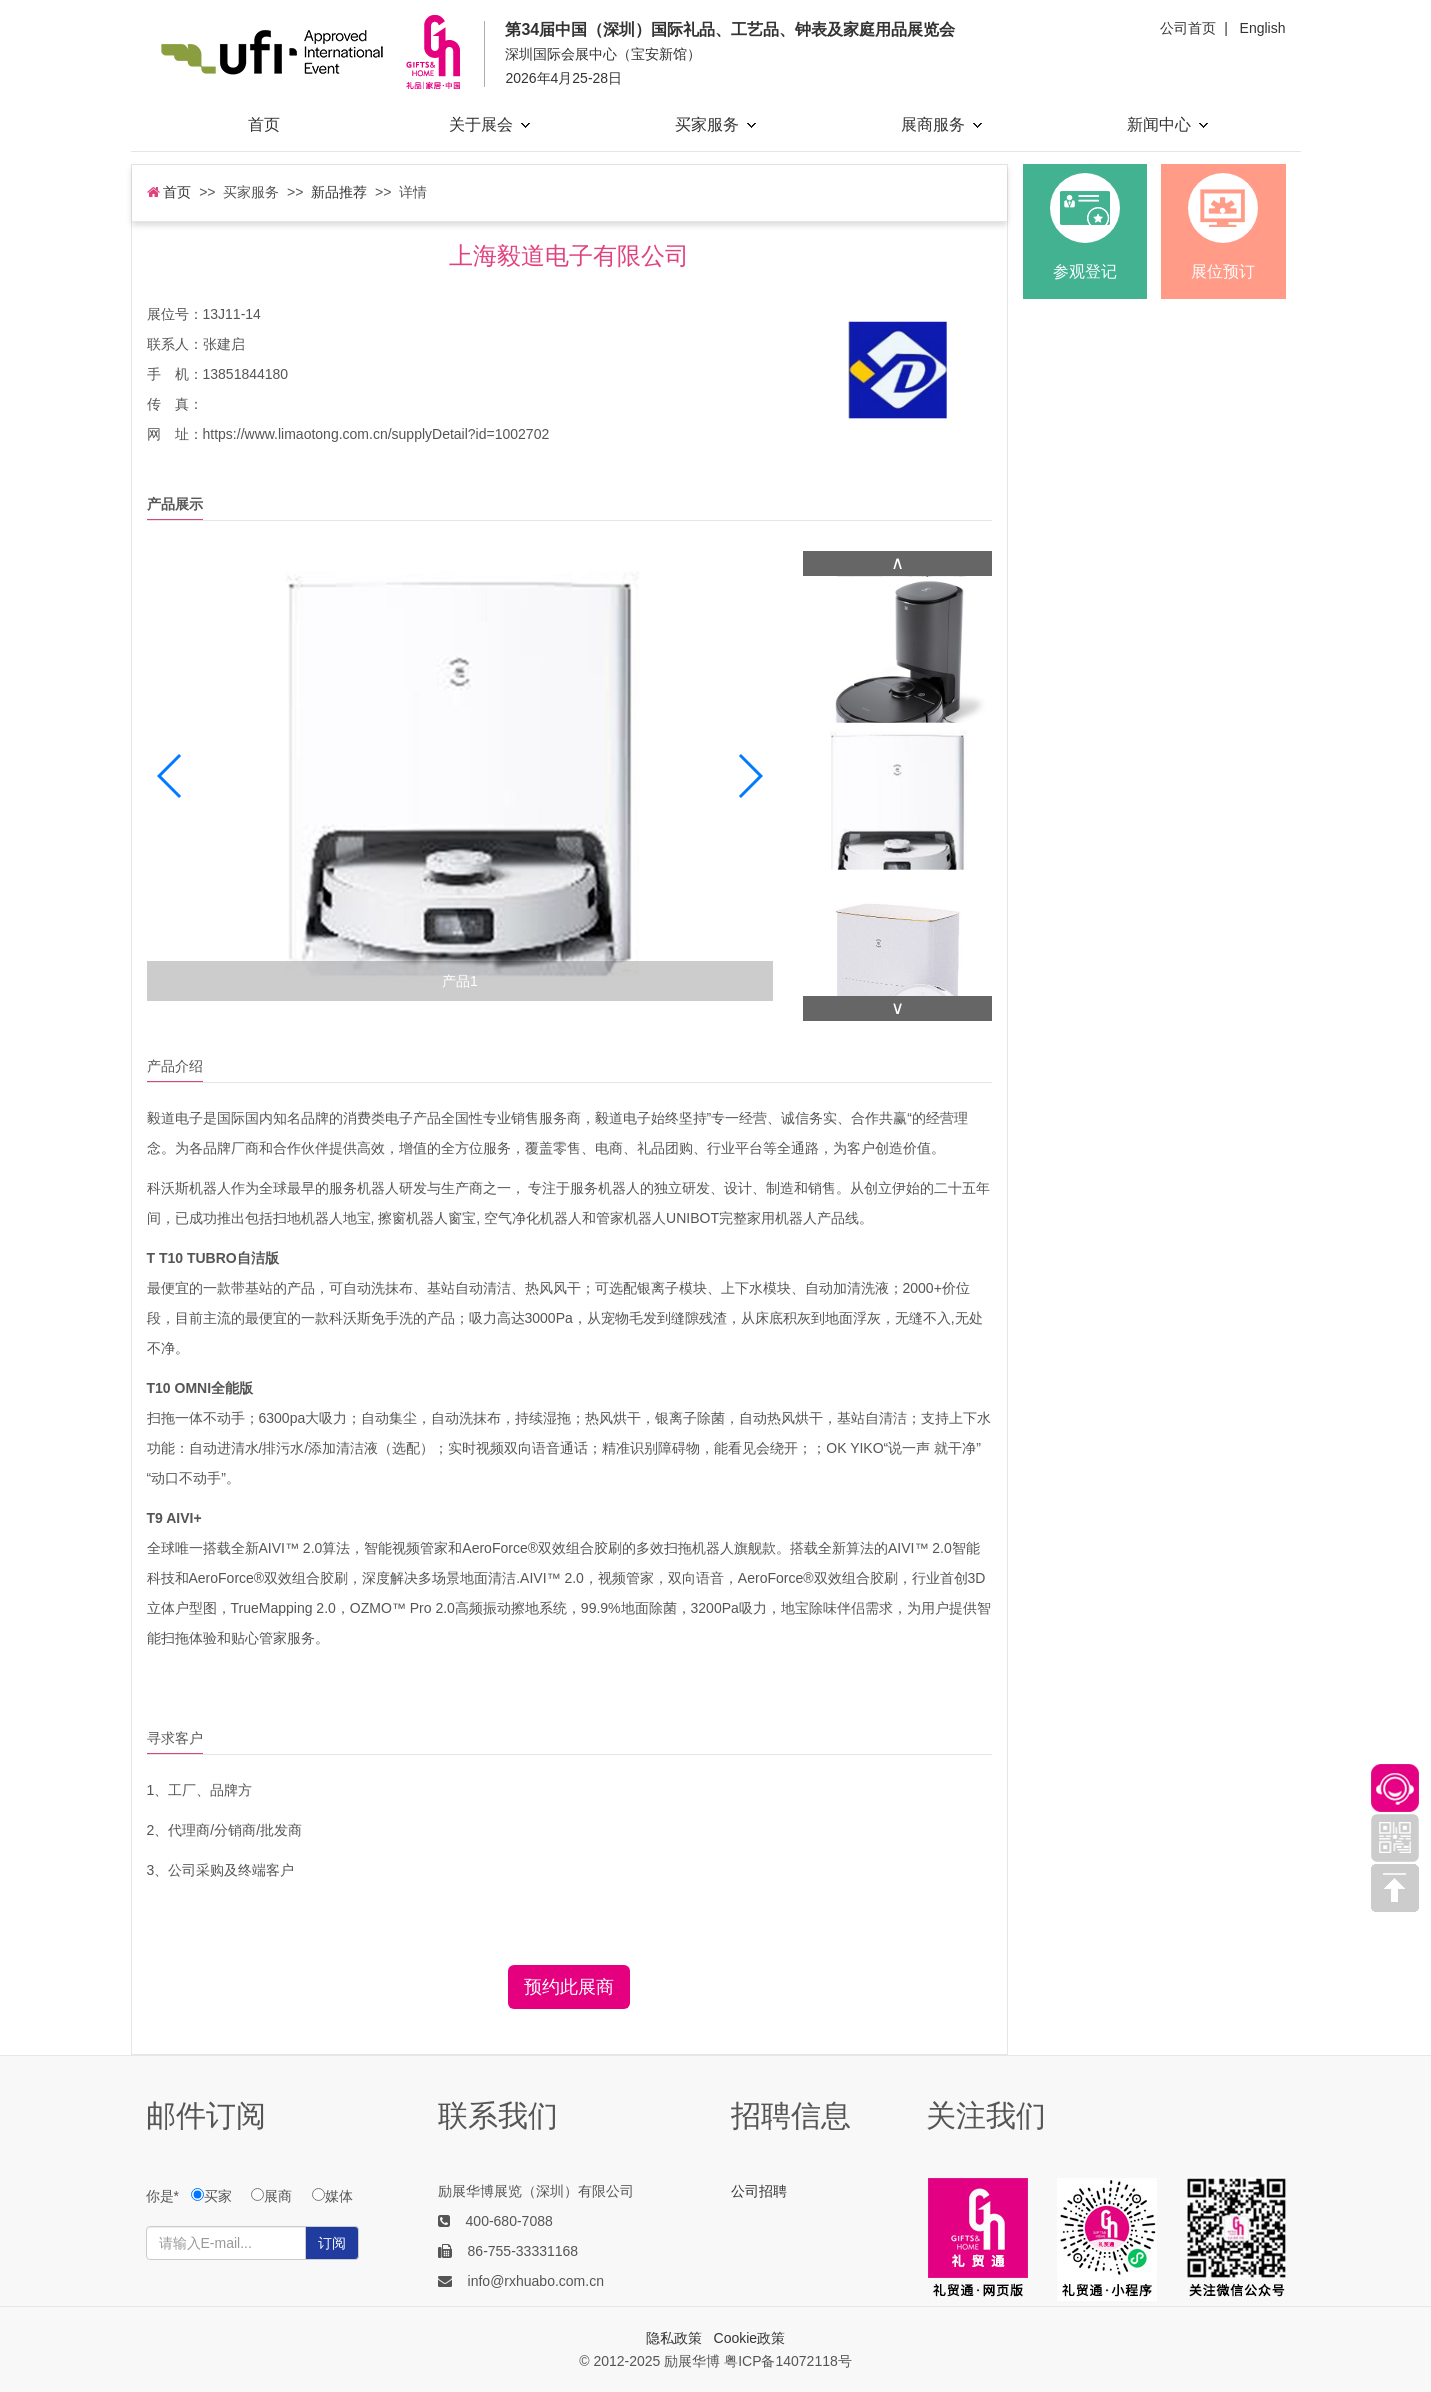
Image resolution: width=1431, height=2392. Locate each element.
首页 (264, 124)
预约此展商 (569, 1987)
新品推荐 (339, 192)
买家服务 (715, 124)
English (1263, 28)
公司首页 (1188, 28)
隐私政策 (674, 2338)
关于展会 (489, 124)
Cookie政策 (750, 2338)
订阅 (332, 2243)
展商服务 (941, 124)
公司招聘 (759, 2191)
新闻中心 (1167, 124)
